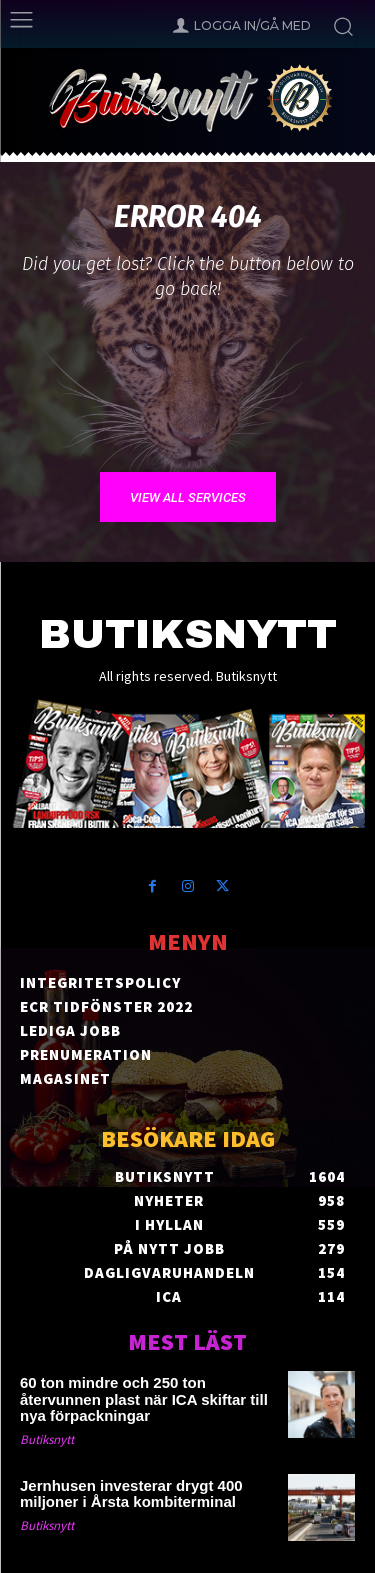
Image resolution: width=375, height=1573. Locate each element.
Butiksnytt (47, 1439)
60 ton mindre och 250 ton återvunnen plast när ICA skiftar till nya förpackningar (144, 1399)
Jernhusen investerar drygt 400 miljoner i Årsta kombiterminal (131, 1494)
